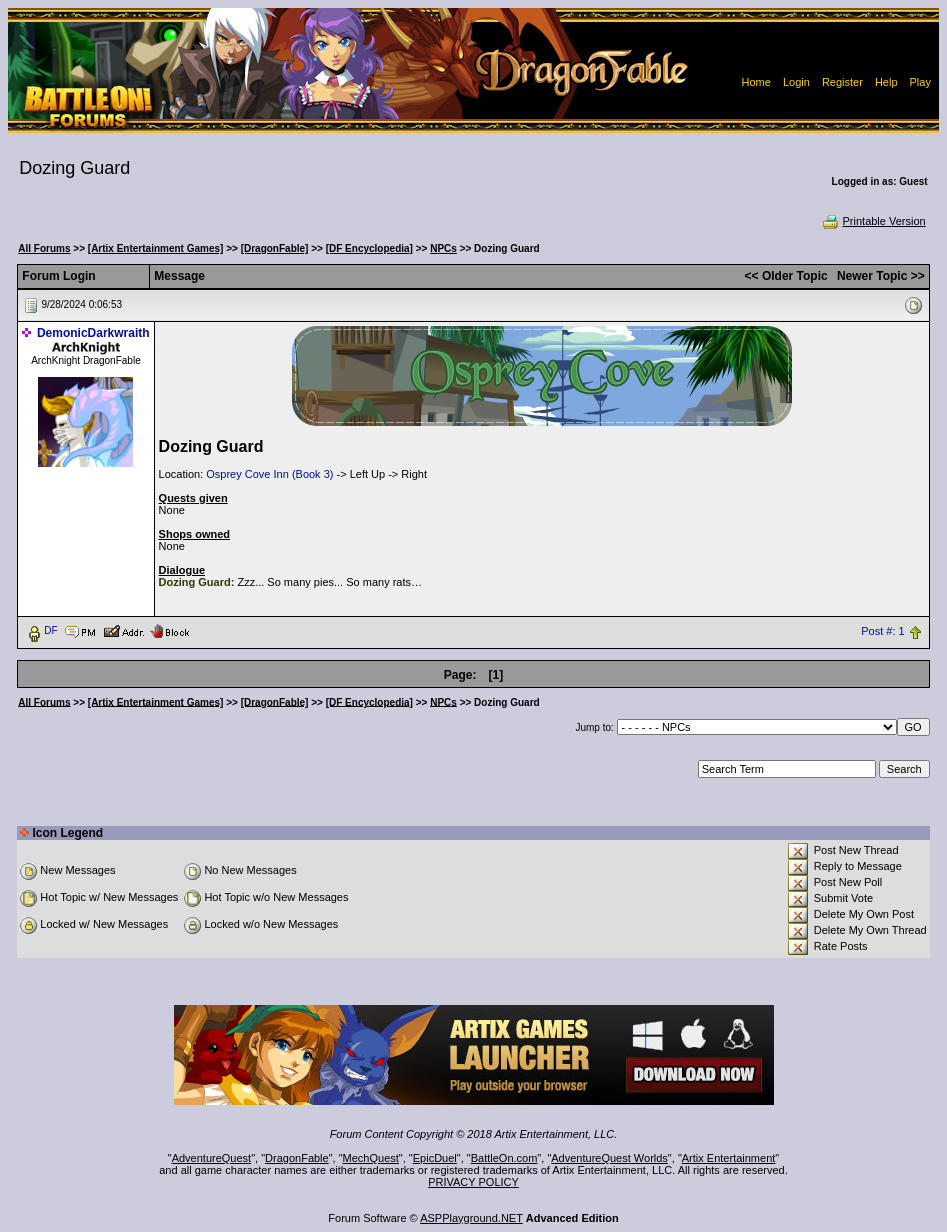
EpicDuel (435, 1158)
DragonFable (297, 1158)
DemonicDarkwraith (93, 333)
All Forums (44, 248)
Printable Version (873, 221)
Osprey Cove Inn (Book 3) (269, 474)
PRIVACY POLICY (473, 1182)
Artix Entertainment (729, 1158)
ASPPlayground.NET (471, 1218)
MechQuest (371, 1158)
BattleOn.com (504, 1158)
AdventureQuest (212, 1158)
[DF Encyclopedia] (369, 248)
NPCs (443, 248)
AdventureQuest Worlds (609, 1158)
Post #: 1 (882, 631)
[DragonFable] (275, 248)
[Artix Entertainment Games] (156, 248)
